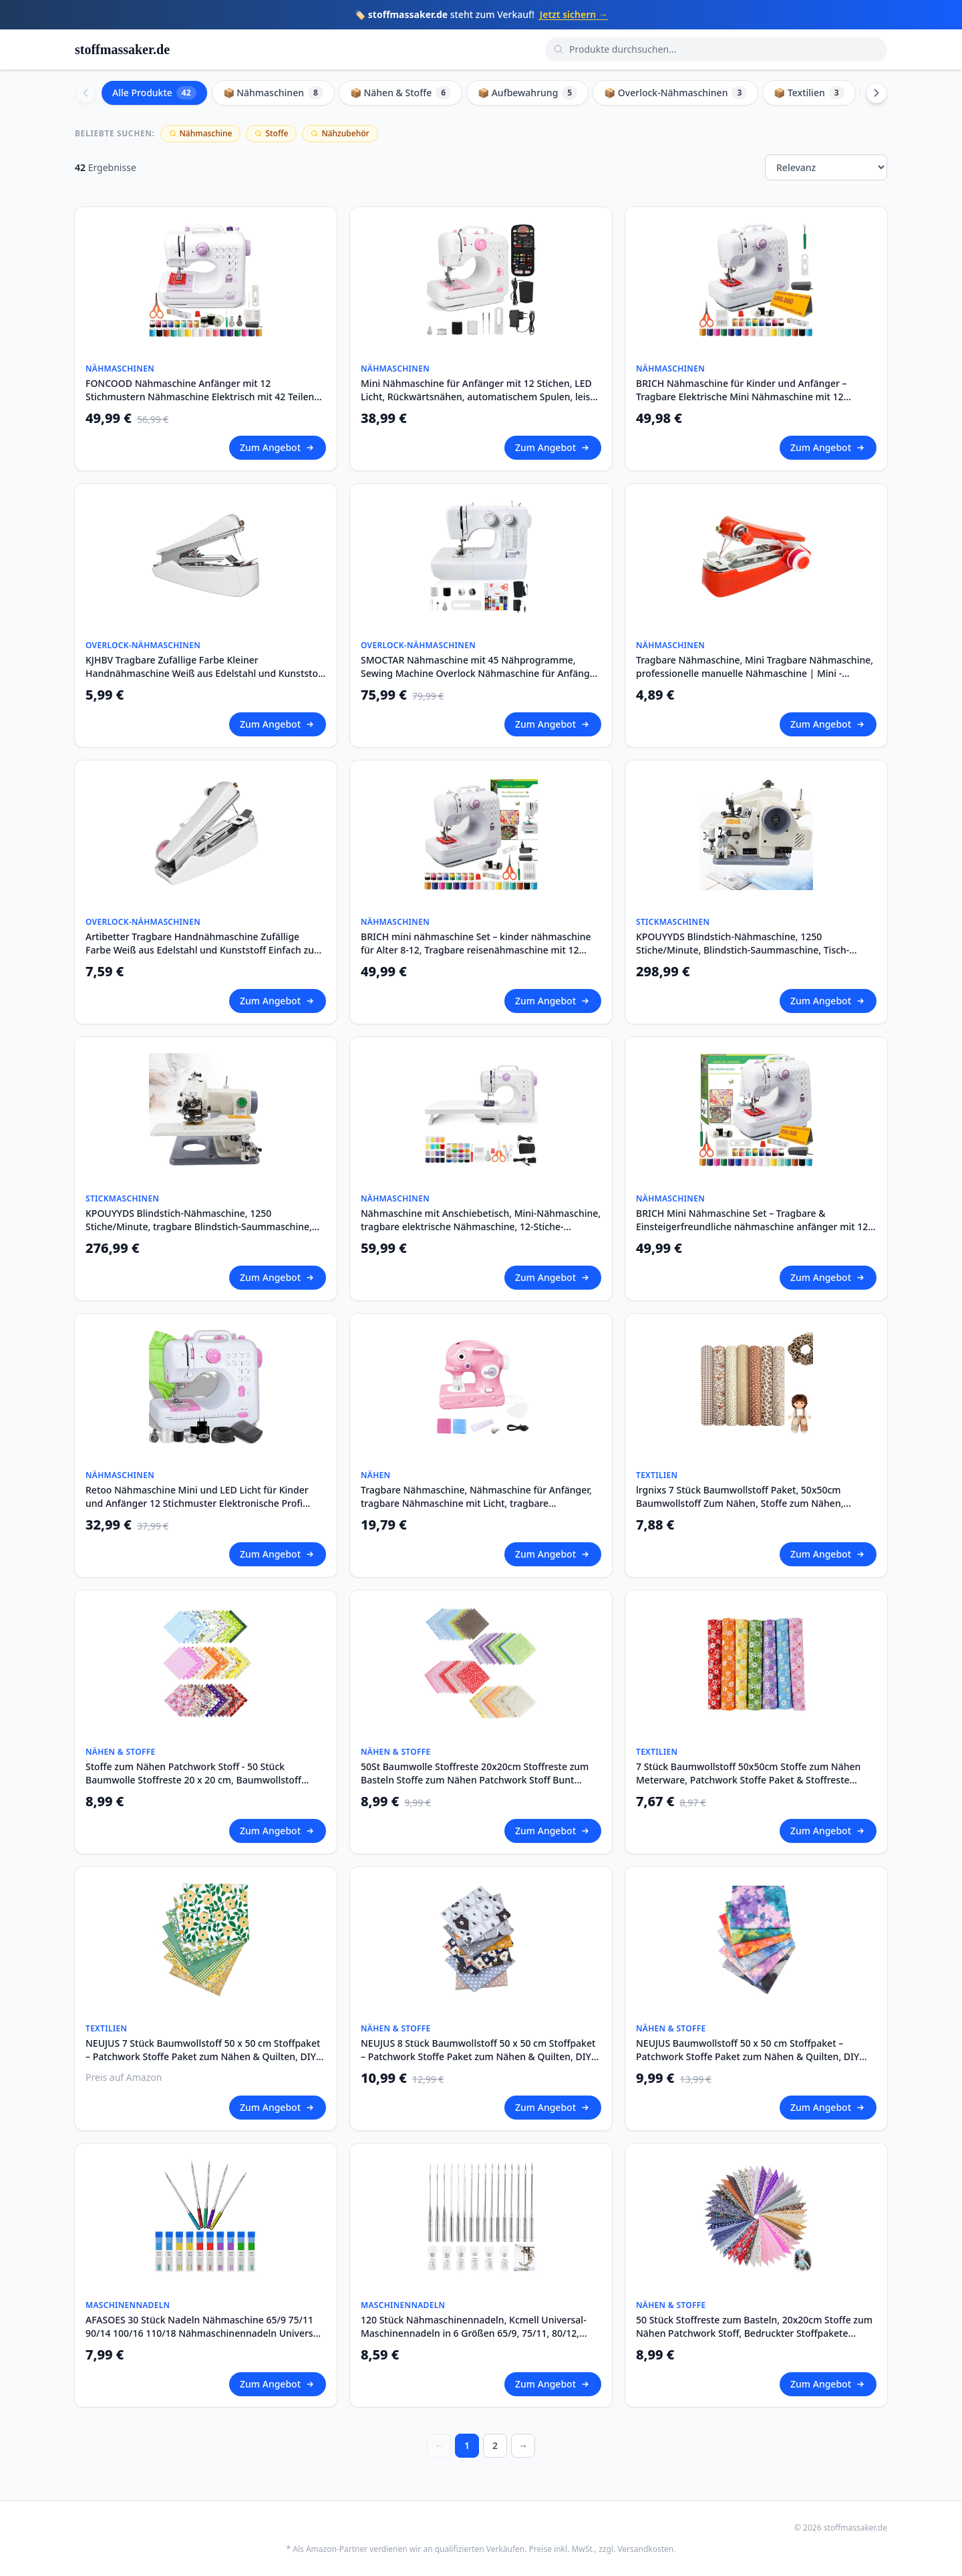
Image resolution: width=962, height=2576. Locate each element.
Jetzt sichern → (574, 14)
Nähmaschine (200, 133)
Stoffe (271, 133)
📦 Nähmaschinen (273, 93)
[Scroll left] (85, 93)
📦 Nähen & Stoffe (400, 93)
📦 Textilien (809, 93)
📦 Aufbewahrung (527, 93)
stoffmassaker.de (122, 49)
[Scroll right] (876, 93)
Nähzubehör (340, 133)
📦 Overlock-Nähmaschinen (675, 93)
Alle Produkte (154, 93)
